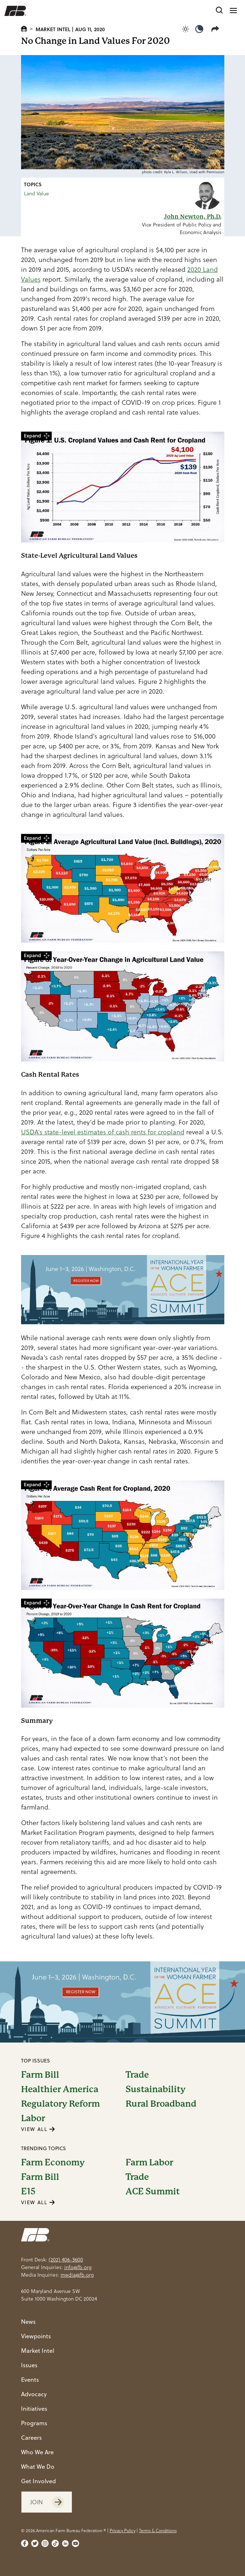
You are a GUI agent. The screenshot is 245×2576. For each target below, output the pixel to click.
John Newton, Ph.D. (192, 216)
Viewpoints (36, 2336)
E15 (28, 2191)
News (28, 2322)
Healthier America (59, 2089)
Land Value (36, 193)
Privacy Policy (122, 2530)
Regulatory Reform (60, 2103)
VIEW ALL (38, 2129)
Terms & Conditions (158, 2530)
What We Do (37, 2467)
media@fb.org (77, 2274)
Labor (33, 2118)
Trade (137, 2074)
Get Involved (38, 2481)
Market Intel (53, 29)
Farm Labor (149, 2162)
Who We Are (37, 2452)
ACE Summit (153, 2191)
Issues (29, 2365)
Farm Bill (40, 2074)
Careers (31, 2438)
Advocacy (34, 2394)
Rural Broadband (161, 2103)
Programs (34, 2423)
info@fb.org (77, 2267)
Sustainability (155, 2089)
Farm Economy (53, 2162)
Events (30, 2380)
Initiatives (34, 2409)
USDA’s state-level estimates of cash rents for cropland (102, 1132)
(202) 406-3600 (66, 2259)
